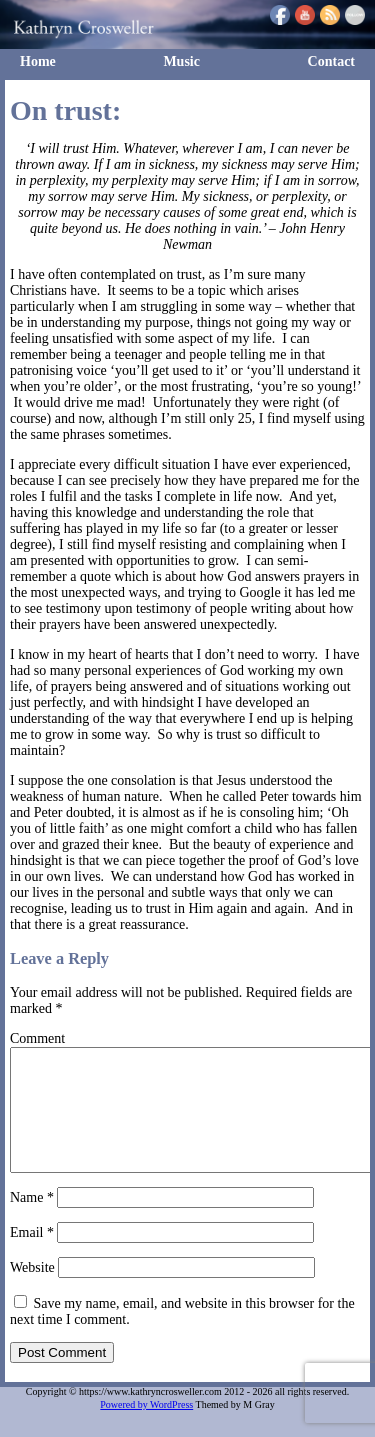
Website (32, 1291)
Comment (37, 1038)
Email (32, 1256)
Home (38, 61)
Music (181, 61)
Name (32, 1221)
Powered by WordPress (146, 1428)
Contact (331, 61)
